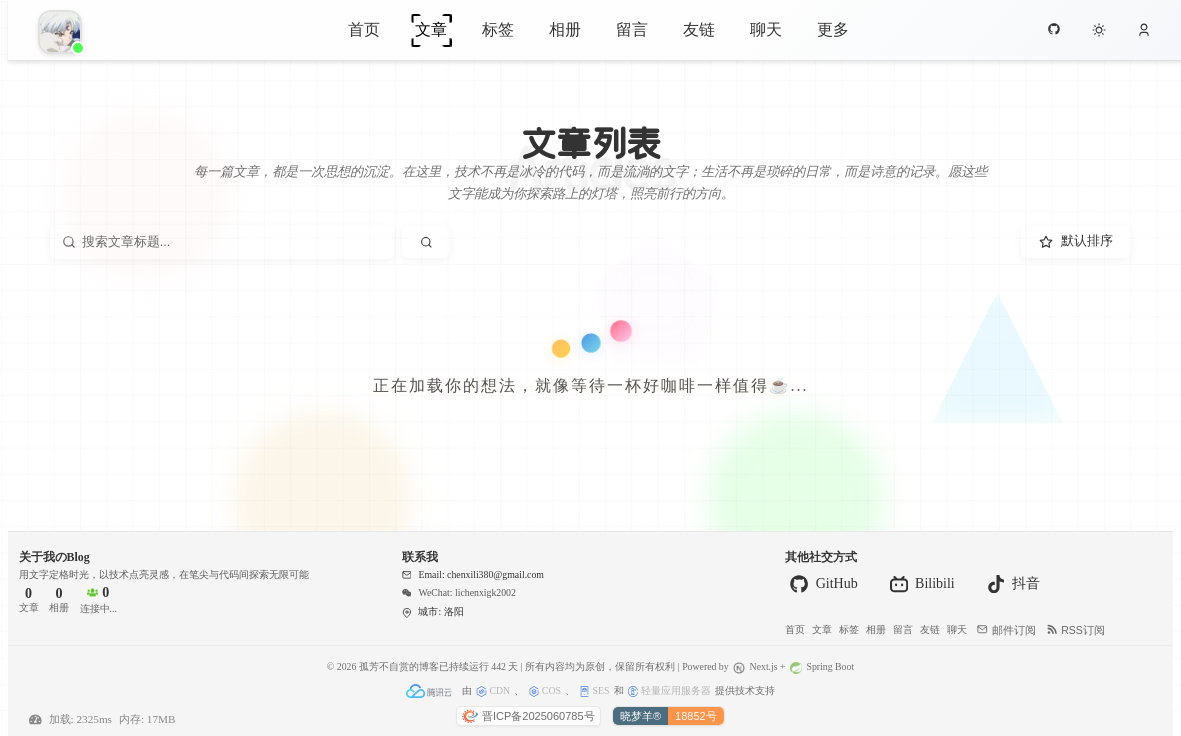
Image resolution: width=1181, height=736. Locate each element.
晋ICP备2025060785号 (528, 716)
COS (545, 691)
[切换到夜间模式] (1099, 30)
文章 (431, 28)
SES (594, 691)
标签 (498, 28)
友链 (699, 28)
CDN (493, 691)
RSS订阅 (1076, 630)
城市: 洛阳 (433, 611)
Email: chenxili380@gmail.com (473, 574)
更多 (833, 28)
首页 (364, 28)
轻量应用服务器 (669, 691)
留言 (632, 28)
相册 (565, 28)
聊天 (766, 28)
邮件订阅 (1006, 630)
